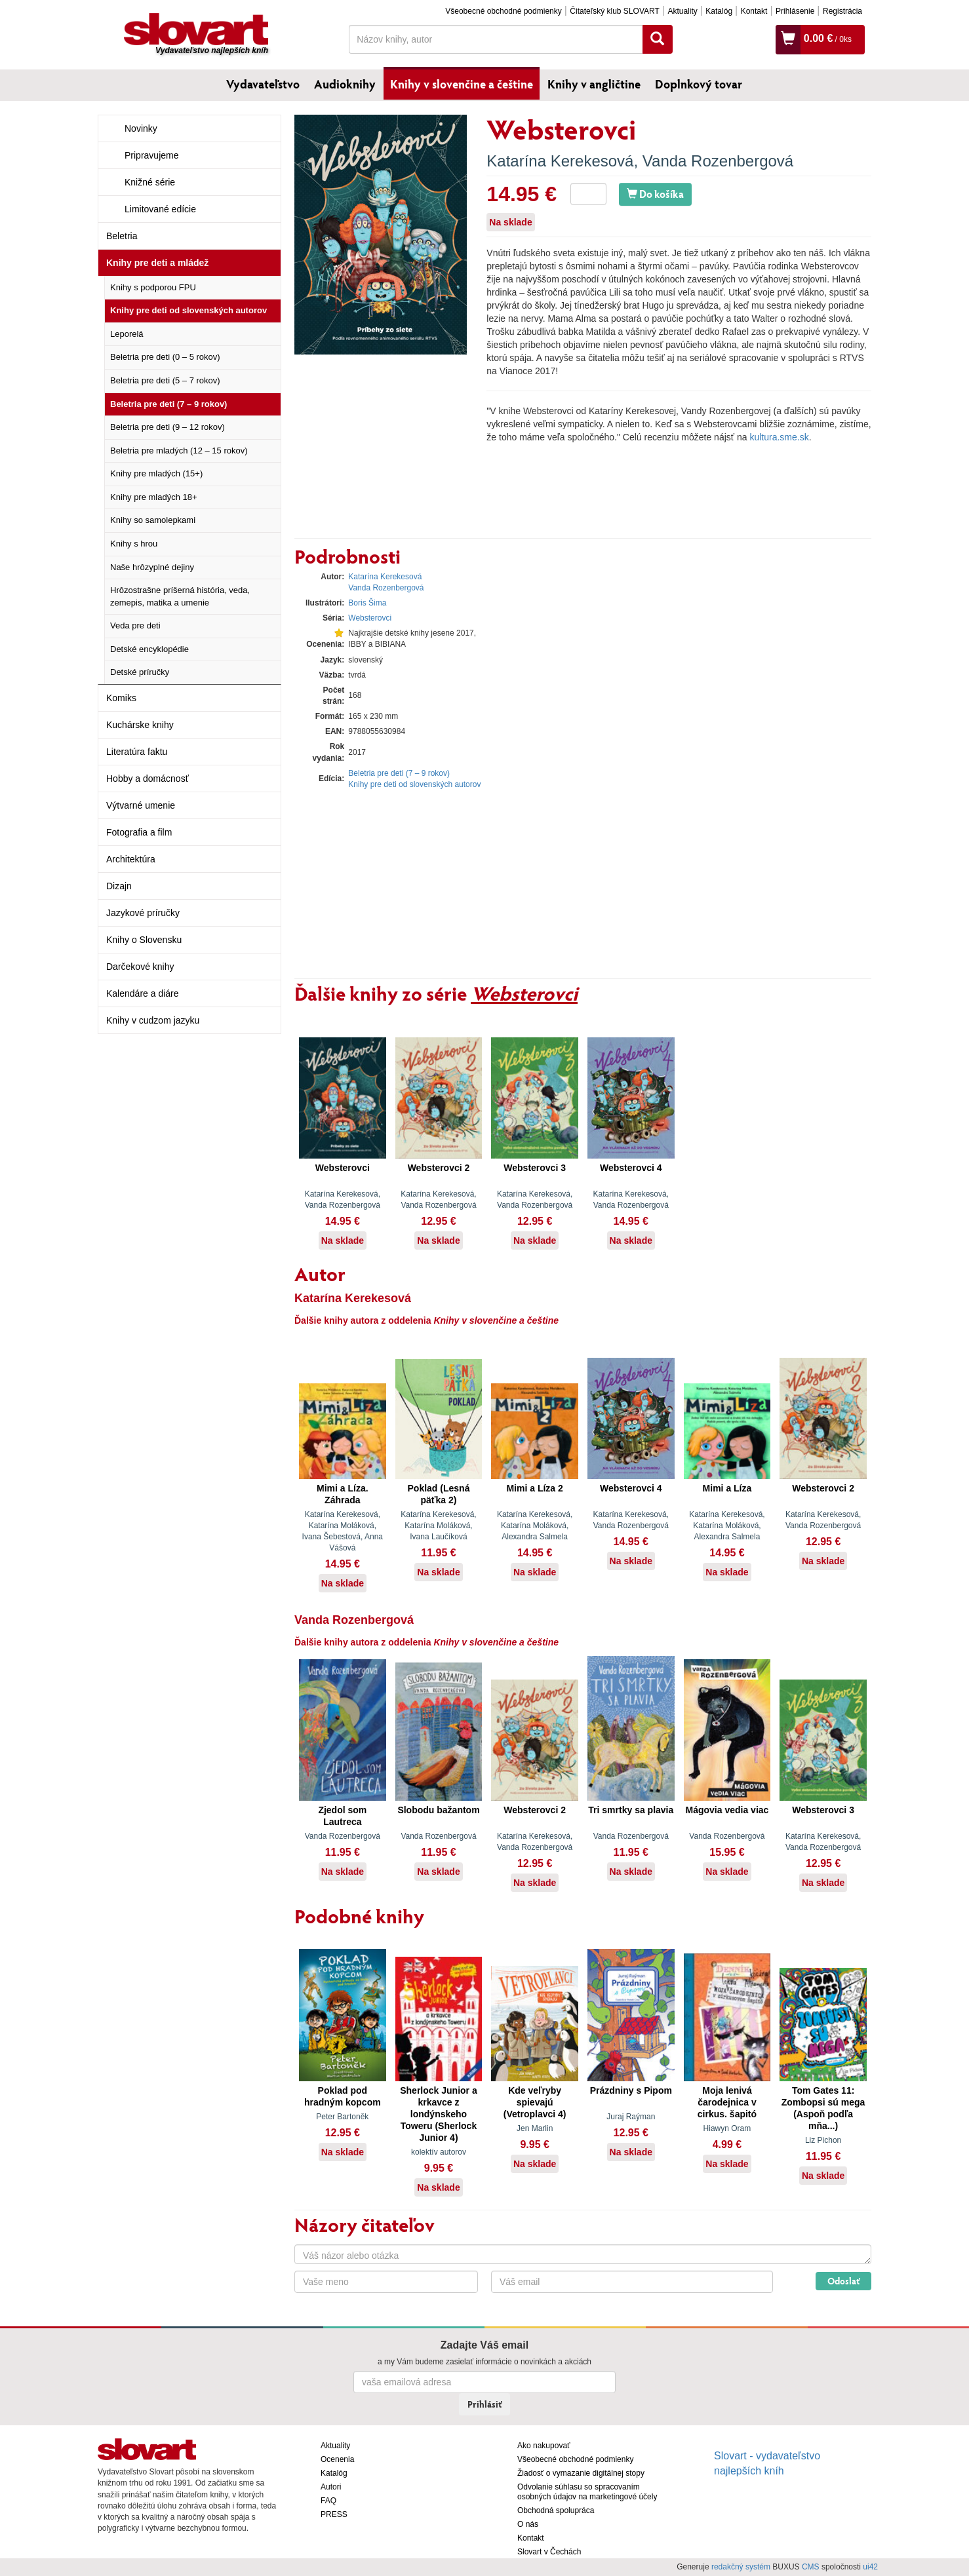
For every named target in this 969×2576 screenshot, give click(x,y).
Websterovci (369, 618)
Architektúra (130, 859)
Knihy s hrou (133, 543)
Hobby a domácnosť (147, 778)
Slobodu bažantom (438, 1810)
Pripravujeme (151, 155)
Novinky (141, 128)
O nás (527, 2524)
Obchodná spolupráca (555, 2510)
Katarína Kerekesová (559, 161)
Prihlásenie (795, 11)
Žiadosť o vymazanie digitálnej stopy (580, 2473)
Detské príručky (139, 672)
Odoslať (843, 2281)
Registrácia (842, 11)
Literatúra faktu (136, 751)
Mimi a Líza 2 (534, 1488)
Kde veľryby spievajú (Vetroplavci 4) (535, 2102)
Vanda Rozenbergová (718, 161)
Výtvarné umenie (140, 805)
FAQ (328, 2500)
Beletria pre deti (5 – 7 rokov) (165, 380)
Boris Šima (367, 602)
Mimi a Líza (727, 1488)
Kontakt (754, 11)
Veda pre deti (135, 625)
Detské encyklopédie (149, 649)
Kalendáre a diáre (142, 993)
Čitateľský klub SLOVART (614, 11)
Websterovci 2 (439, 1168)
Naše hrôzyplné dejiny (152, 567)
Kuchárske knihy (140, 725)
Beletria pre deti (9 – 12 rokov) (167, 427)
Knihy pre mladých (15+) (156, 473)
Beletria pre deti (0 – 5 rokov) (165, 357)
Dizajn (119, 886)
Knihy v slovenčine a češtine (461, 84)
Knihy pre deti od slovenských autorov (188, 310)
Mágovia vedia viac (727, 1810)
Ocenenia (337, 2459)
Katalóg (718, 11)
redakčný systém (740, 2566)
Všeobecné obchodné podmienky (503, 11)
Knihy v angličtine (594, 84)
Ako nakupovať (543, 2445)
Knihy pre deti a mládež (157, 263)
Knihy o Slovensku (144, 939)
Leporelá (127, 334)
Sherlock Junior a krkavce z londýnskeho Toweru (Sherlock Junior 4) (438, 2114)
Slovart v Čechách (549, 2551)
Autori (331, 2486)
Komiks (121, 698)
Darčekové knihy (140, 966)
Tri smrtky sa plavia (630, 1810)
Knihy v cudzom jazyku (152, 1020)
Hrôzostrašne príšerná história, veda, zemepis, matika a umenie (180, 596)
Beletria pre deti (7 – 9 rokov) (168, 404)
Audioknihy (345, 84)
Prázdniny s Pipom (631, 2090)
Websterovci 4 (631, 1168)
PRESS (334, 2514)
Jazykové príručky (143, 913)
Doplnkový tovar (698, 84)
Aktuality (682, 11)
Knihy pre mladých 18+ (153, 497)
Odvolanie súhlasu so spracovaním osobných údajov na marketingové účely (587, 2491)
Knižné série (150, 182)
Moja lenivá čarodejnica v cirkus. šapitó (727, 2102)
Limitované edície (160, 209)
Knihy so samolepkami (152, 520)
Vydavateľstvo (263, 84)
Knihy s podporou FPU (153, 287)
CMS (811, 2566)
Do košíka (655, 194)
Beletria (121, 236)
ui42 (870, 2566)
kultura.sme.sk (778, 437)
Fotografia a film (139, 832)
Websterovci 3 (535, 1168)
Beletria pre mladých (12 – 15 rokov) (179, 450)
